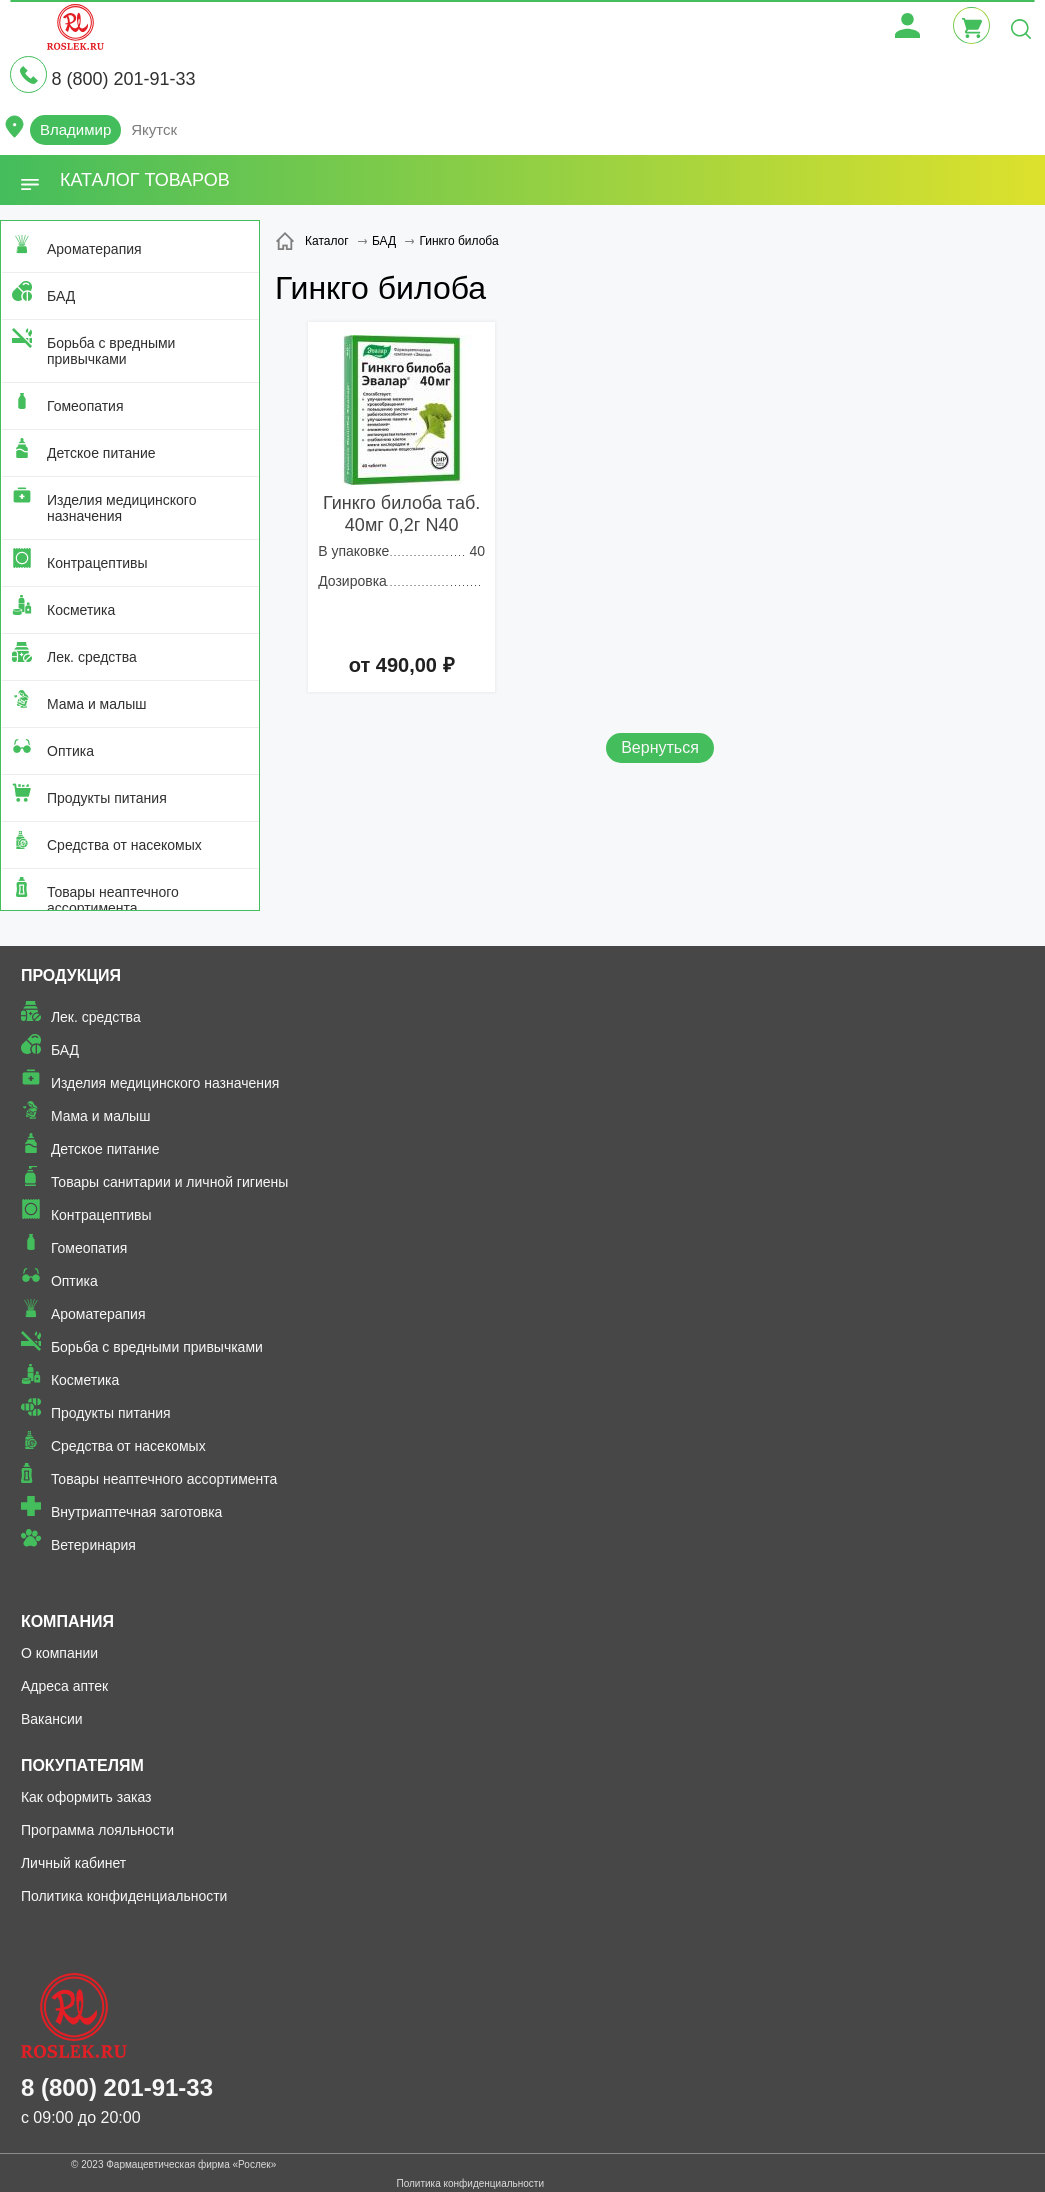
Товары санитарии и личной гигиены (169, 1182)
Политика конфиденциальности (124, 1896)
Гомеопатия (85, 406)
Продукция (71, 975)
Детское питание (101, 453)
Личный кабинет (73, 1863)
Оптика (70, 751)
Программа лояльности (97, 1830)
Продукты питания (107, 798)
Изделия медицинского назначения (121, 508)
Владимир (75, 129)
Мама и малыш (97, 704)
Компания (67, 1621)
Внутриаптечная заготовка (137, 1512)
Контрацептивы (97, 563)
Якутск (154, 129)
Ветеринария (93, 1545)
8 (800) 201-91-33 (123, 79)
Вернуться (660, 747)
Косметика (81, 610)
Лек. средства (92, 657)
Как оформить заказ (86, 1797)
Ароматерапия (94, 249)
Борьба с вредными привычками (111, 351)
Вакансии (52, 1719)
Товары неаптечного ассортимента (113, 900)
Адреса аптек (64, 1686)
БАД (61, 296)
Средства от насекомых (124, 845)
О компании (59, 1653)
